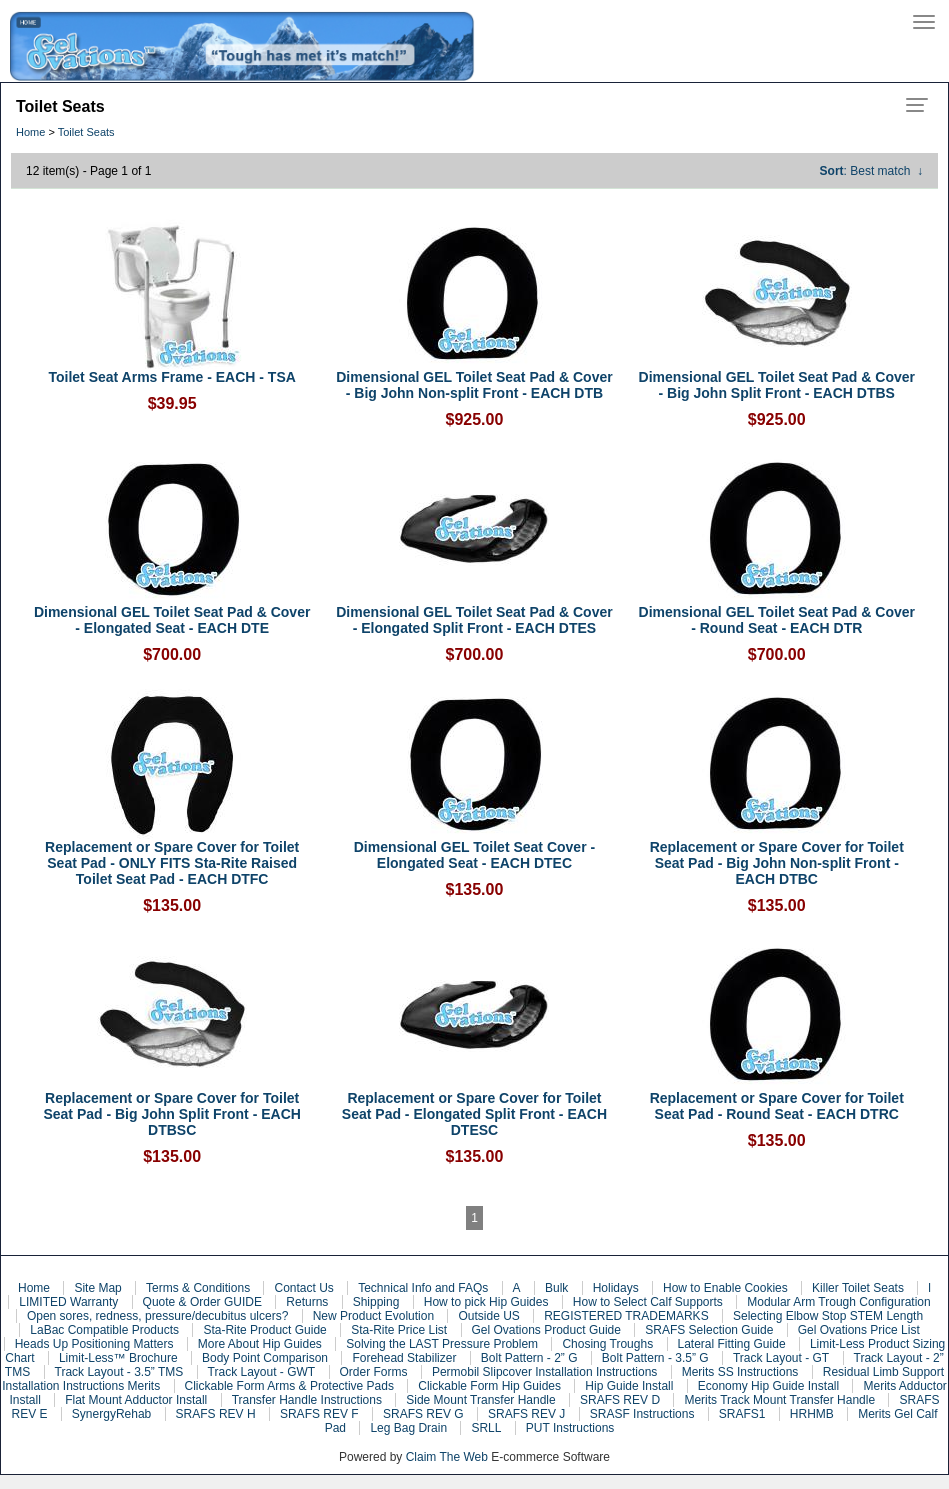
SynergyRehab (111, 1414)
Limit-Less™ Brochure (118, 1358)
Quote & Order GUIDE (202, 1302)
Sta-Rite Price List (399, 1330)
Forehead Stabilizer (404, 1358)
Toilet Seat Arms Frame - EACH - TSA (171, 377)
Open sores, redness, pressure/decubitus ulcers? (157, 1316)
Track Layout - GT (781, 1358)
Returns (307, 1302)
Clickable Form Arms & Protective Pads (289, 1386)
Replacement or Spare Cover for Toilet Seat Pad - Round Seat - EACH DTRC (777, 1106)
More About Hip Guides (260, 1344)
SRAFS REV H (216, 1414)
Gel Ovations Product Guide (546, 1330)
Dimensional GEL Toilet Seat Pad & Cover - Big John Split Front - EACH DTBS (777, 385)
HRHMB (812, 1414)
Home (30, 132)
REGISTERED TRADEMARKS (626, 1316)
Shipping (376, 1302)
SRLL (486, 1428)
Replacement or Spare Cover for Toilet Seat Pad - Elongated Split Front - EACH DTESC (474, 1114)
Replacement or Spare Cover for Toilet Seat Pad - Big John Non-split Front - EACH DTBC (777, 863)
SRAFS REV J (526, 1414)
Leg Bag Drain (408, 1428)
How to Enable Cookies (725, 1288)
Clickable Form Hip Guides (489, 1386)
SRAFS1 (742, 1414)
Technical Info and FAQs (423, 1288)
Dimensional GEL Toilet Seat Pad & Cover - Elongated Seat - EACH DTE (172, 620)
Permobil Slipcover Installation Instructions (544, 1372)
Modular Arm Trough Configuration (838, 1302)
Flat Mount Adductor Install (136, 1400)
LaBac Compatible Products (104, 1330)
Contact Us (303, 1288)
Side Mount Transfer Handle (480, 1400)
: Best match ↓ (871, 171)
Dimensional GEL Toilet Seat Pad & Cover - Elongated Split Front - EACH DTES (474, 620)
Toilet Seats (86, 132)
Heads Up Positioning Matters (94, 1344)
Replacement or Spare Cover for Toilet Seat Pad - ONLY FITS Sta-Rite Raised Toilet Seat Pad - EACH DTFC (172, 863)
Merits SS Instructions (740, 1372)
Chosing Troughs (607, 1344)
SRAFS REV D (620, 1400)
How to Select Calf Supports (648, 1302)
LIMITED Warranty (68, 1302)
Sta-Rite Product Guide (264, 1330)
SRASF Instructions (642, 1414)
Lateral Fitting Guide (732, 1344)
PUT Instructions (570, 1428)
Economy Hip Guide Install (768, 1386)
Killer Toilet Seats (858, 1288)
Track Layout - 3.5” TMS (119, 1372)
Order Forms (374, 1372)
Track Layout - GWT (262, 1372)
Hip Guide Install (629, 1386)
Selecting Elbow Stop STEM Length (828, 1316)
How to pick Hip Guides (486, 1302)
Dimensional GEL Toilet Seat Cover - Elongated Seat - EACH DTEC (474, 855)
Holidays (616, 1288)
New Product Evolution (373, 1316)
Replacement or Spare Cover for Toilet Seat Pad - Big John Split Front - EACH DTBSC (171, 1114)
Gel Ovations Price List (859, 1330)
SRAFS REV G (423, 1414)
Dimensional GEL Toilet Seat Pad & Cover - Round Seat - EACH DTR (777, 620)
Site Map (97, 1288)
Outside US (488, 1316)
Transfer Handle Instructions (307, 1400)
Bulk (556, 1288)
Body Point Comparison (265, 1358)
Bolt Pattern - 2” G (529, 1358)
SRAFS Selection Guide (709, 1330)
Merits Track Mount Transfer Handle (779, 1400)
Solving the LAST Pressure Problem (442, 1344)
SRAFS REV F (319, 1414)
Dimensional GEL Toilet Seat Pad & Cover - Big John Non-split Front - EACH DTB (474, 385)
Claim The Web (447, 1457)
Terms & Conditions (198, 1288)
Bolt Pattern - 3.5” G (655, 1358)
